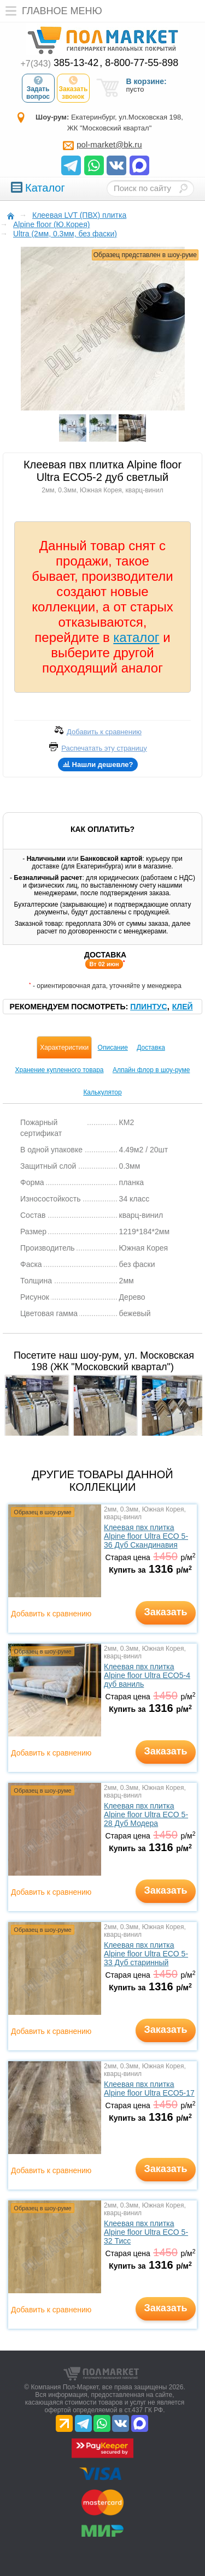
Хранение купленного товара (59, 1070)
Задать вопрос (38, 87)
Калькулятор (102, 1092)
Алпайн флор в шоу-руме (151, 1070)
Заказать (165, 1612)
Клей (182, 1006)
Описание (113, 1047)
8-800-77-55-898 (141, 62)
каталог (136, 637)
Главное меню (51, 11)
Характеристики (64, 1047)
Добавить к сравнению (51, 1613)
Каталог (38, 188)
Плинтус (148, 1006)
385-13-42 (60, 62)
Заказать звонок (73, 87)
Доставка (151, 1047)
